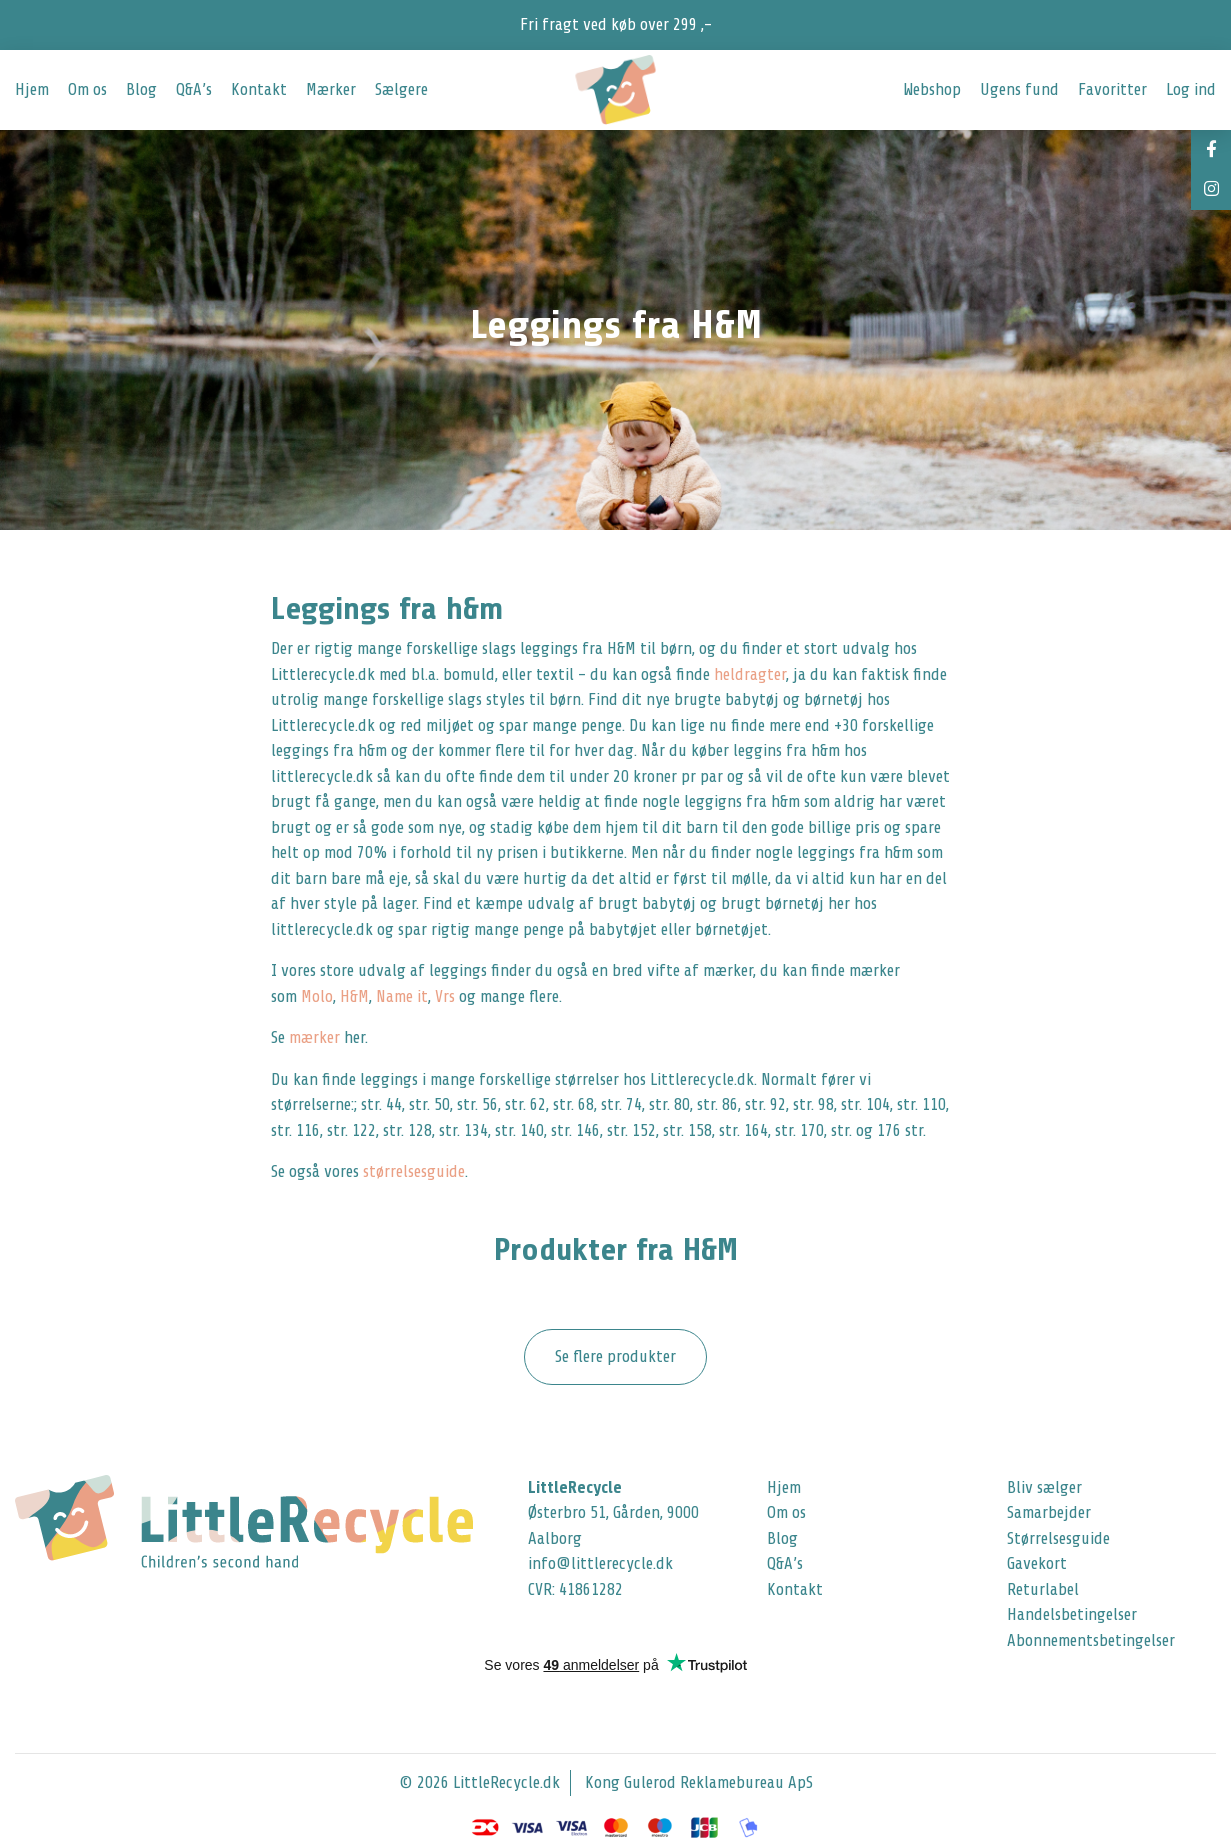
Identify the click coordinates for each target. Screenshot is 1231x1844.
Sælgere (401, 89)
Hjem (32, 89)
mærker (314, 1037)
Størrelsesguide (1058, 1538)
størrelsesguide (414, 1171)
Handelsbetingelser (1072, 1614)
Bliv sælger (1044, 1487)
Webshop (932, 89)
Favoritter (1112, 89)
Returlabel (1043, 1589)
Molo (317, 996)
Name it (402, 996)
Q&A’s (194, 89)
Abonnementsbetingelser (1091, 1640)
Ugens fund (1019, 89)
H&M (354, 996)
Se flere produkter (615, 1356)
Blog (141, 89)
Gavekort (1037, 1563)
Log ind (1191, 89)
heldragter (750, 674)
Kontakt (259, 89)
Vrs (447, 996)
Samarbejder (1049, 1512)
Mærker (331, 89)
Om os (87, 89)
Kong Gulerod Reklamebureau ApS (699, 1782)
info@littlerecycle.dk (600, 1563)
